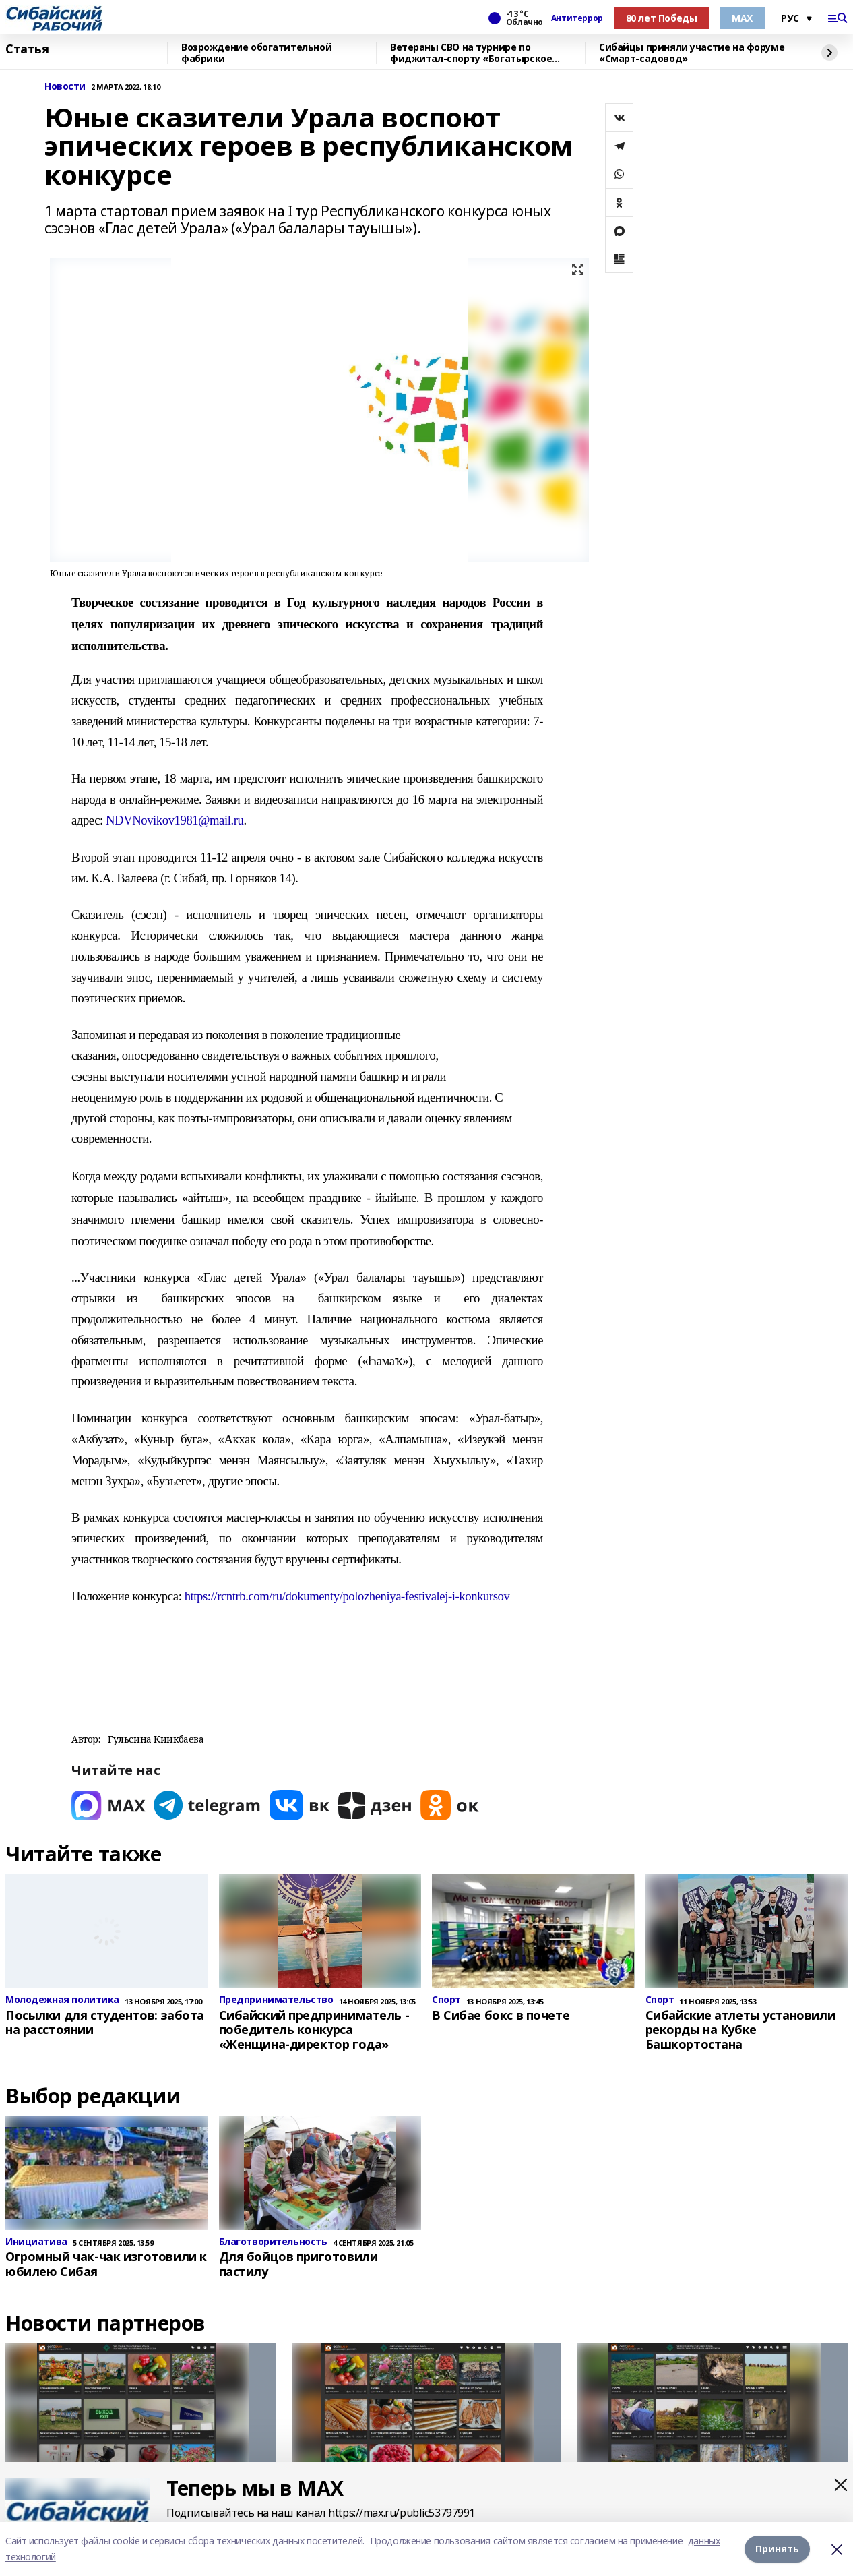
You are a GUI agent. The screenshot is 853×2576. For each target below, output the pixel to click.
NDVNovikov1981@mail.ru (174, 820)
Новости (65, 86)
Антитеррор (577, 18)
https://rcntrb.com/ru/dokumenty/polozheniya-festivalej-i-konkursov (347, 1596)
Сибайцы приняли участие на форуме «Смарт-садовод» (691, 53)
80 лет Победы (661, 17)
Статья (27, 49)
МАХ (742, 17)
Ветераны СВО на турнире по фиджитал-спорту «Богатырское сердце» (471, 53)
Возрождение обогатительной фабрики (256, 53)
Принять (777, 2548)
